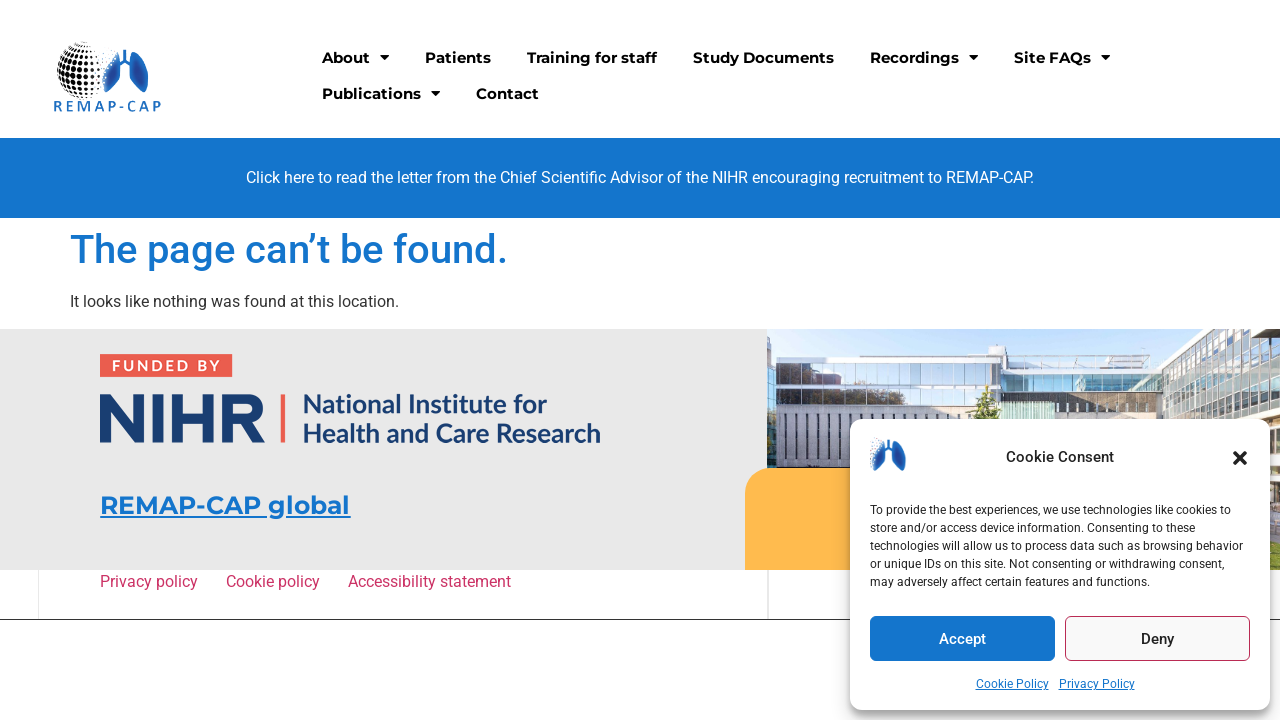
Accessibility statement (428, 581)
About (355, 57)
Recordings (924, 57)
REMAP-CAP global (225, 505)
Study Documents (763, 57)
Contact (507, 93)
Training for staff (592, 57)
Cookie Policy (1012, 684)
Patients (458, 57)
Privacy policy (152, 581)
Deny (1157, 639)
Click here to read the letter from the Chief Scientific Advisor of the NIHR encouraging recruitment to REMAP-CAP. (640, 177)
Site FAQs (1062, 57)
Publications (381, 93)
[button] (1240, 458)
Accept (962, 639)
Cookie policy (276, 581)
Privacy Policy (1097, 684)
